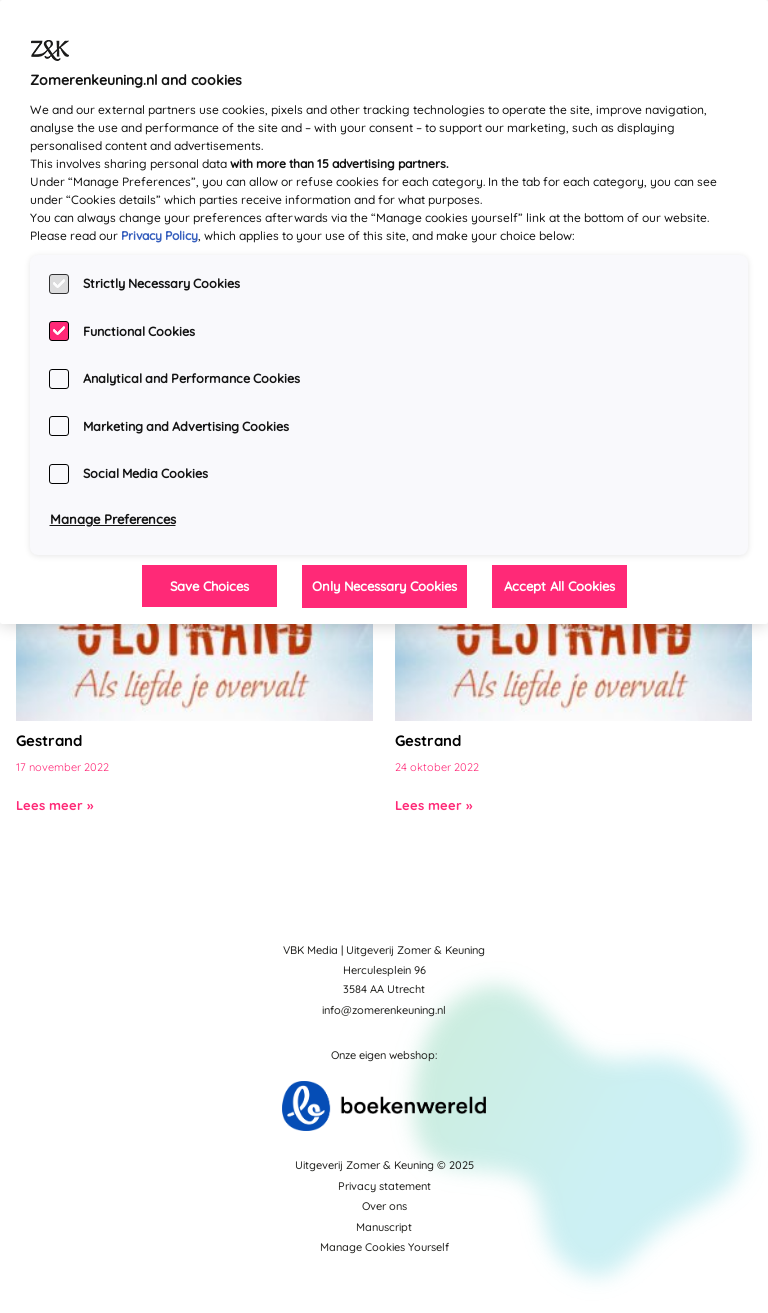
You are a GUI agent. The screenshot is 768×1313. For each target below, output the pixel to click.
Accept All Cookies (559, 586)
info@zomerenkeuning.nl (384, 1010)
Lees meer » (54, 805)
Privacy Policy (159, 235)
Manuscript (384, 1227)
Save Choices (209, 586)
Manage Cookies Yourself (384, 1247)
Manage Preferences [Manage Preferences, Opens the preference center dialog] (113, 519)
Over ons (384, 1206)
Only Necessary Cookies (384, 586)
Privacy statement (384, 1186)
